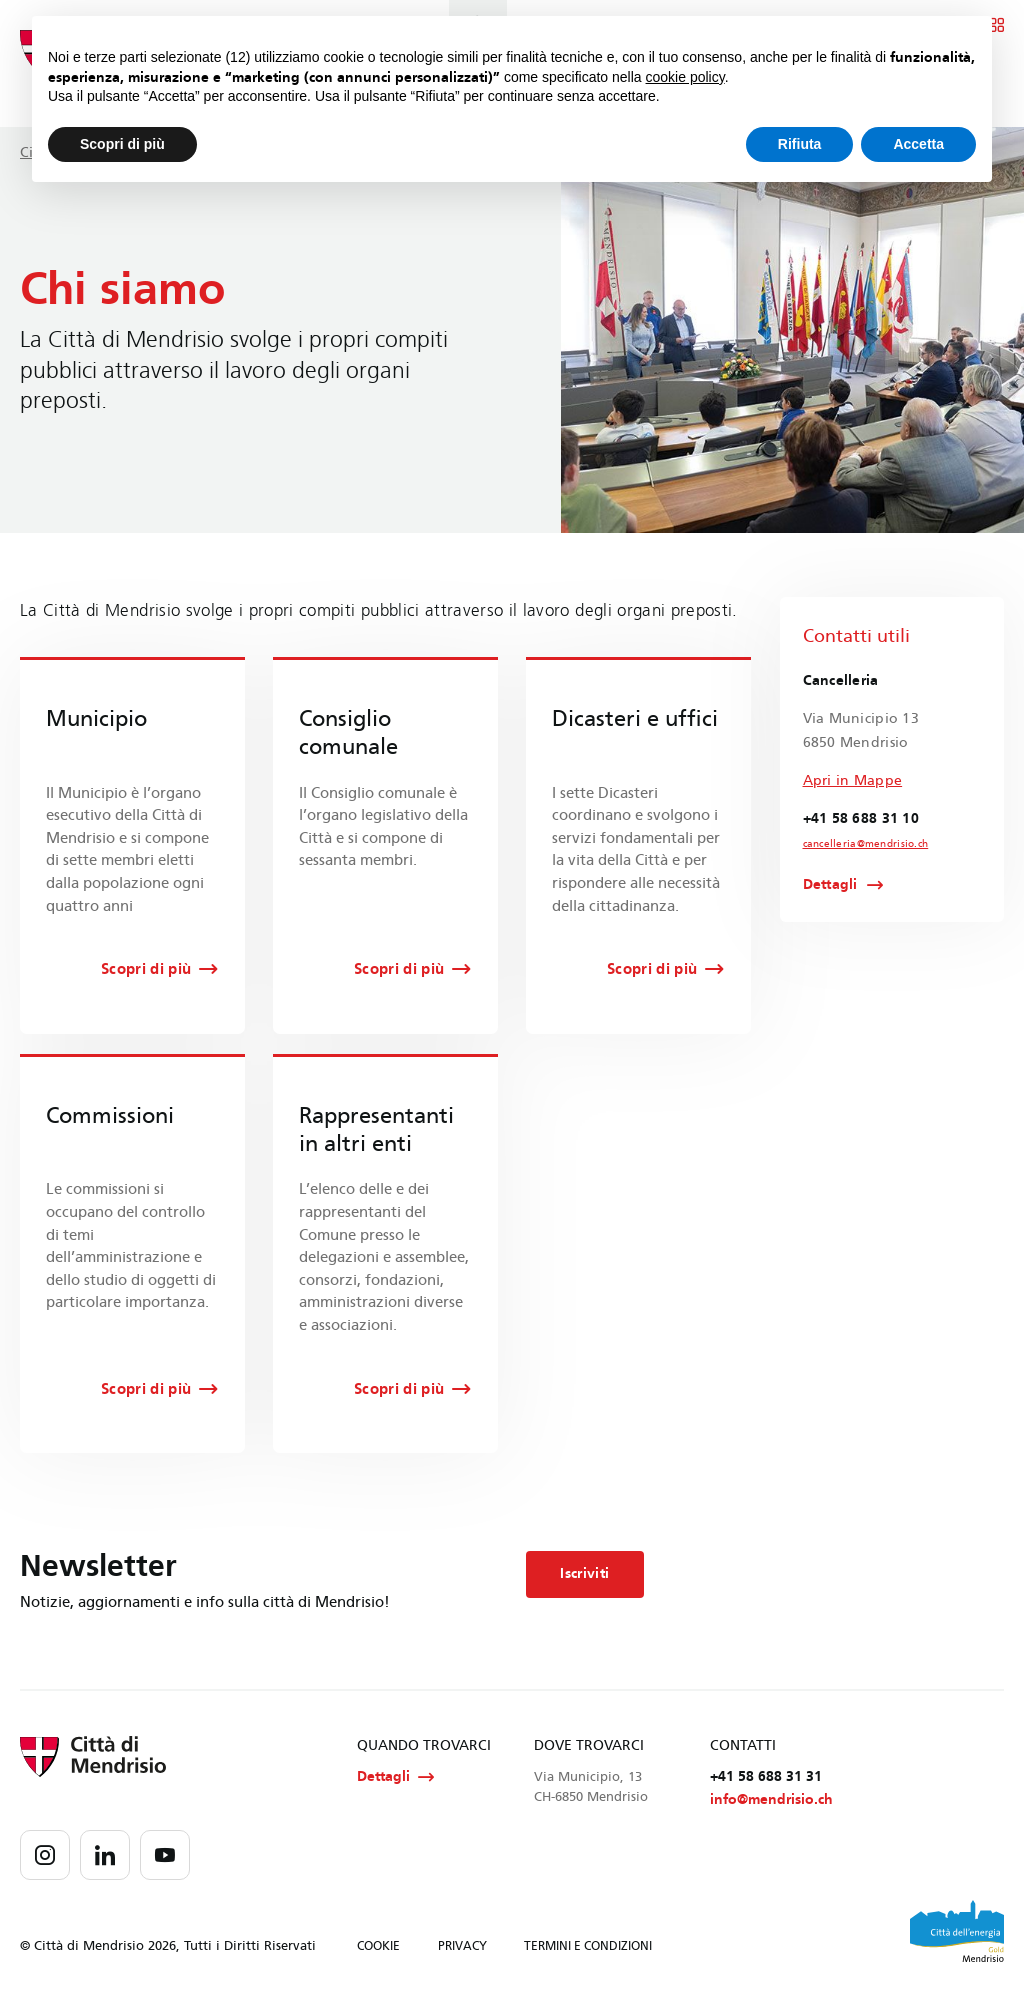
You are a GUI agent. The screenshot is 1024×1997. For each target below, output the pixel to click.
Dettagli (830, 885)
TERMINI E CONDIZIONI (588, 1947)
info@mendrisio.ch (771, 1799)
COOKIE (378, 1947)
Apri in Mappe (853, 780)
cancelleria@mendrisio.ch (866, 844)
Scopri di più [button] (122, 144)
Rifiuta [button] (800, 144)
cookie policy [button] (685, 77)
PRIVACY (462, 1947)
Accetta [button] (918, 144)
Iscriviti (584, 1573)
